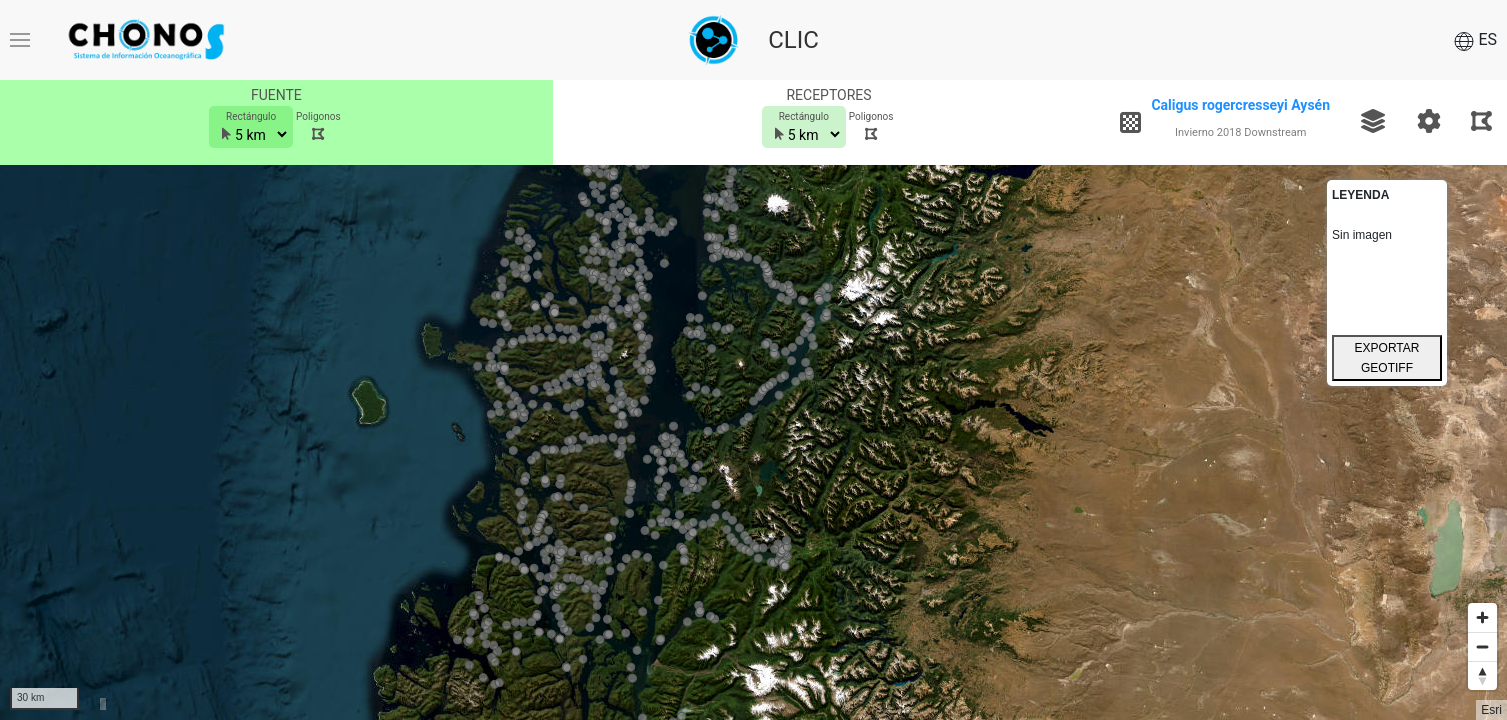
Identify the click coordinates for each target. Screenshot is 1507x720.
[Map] (753, 442)
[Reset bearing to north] (1482, 675)
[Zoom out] (1482, 646)
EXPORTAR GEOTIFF (1387, 358)
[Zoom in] (1482, 617)
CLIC (793, 40)
